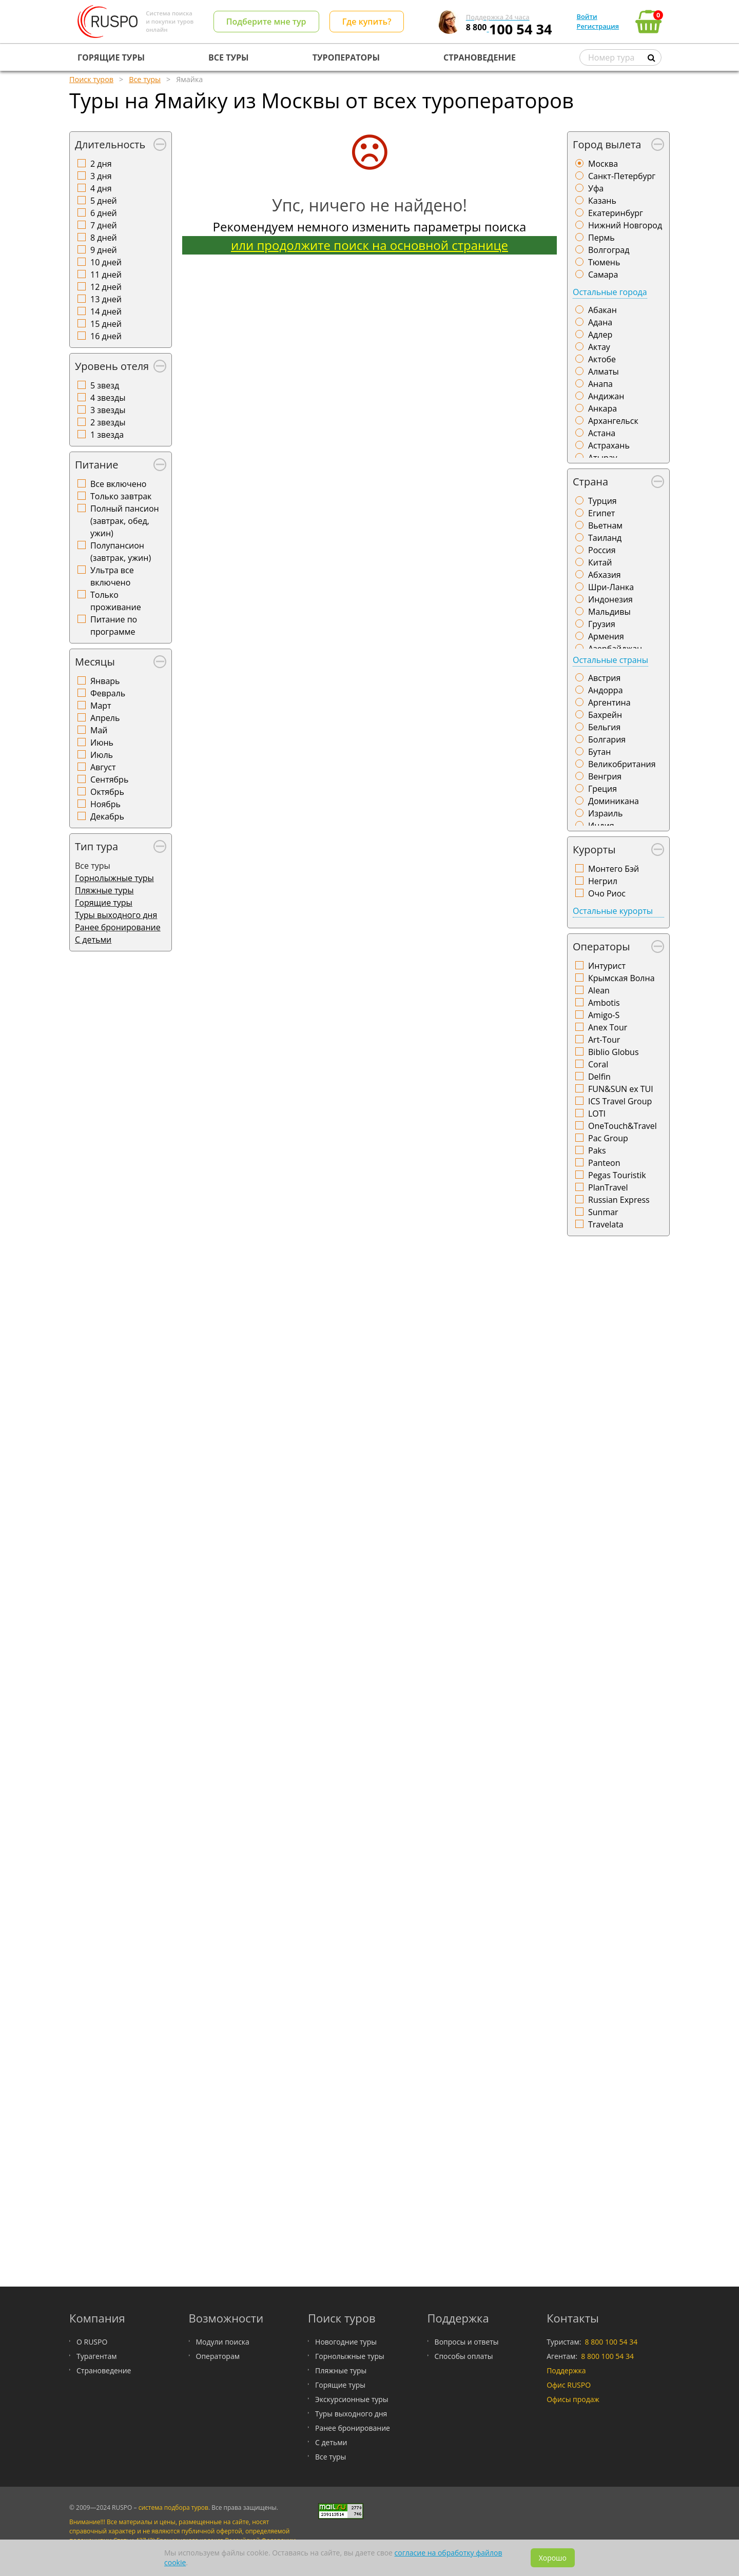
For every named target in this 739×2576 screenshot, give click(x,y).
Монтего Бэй (613, 868)
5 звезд (104, 385)
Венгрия (604, 776)
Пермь (601, 237)
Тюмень (604, 262)
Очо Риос (607, 893)
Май (98, 730)
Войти (587, 16)
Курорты (594, 849)
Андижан (606, 396)
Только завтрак (120, 496)
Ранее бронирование (118, 927)
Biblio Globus (613, 1052)
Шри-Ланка (611, 587)
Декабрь (107, 816)
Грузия (601, 624)
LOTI (597, 1113)
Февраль (107, 693)
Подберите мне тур (266, 21)
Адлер (600, 334)
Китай (600, 562)
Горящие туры (103, 902)
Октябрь (107, 791)
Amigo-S (603, 1015)
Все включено (118, 484)
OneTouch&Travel (622, 1125)
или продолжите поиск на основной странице (369, 245)
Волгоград (608, 250)
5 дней (103, 200)
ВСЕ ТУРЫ (228, 57)
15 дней (106, 323)
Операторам (218, 2356)
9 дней (103, 250)
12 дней (106, 286)
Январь (105, 681)
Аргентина (609, 702)
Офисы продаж (573, 2399)
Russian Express (619, 1199)
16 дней (106, 336)
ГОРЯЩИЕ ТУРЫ (111, 57)
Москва (603, 163)
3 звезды (107, 410)
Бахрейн (605, 714)
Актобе (602, 359)
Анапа (600, 383)
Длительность (110, 144)
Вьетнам (605, 525)
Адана (600, 322)
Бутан (599, 751)
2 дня (100, 163)
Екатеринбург (615, 213)
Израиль (605, 813)
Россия (602, 550)
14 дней (106, 311)
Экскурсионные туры (351, 2399)
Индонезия (610, 599)
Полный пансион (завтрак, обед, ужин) (124, 521)
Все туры (330, 2457)
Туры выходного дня (116, 915)
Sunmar (603, 1212)
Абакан (602, 310)
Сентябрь (109, 779)
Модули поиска (222, 2342)
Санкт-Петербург (621, 176)
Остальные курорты (613, 910)
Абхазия (604, 574)
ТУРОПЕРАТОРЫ (346, 57)
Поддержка (566, 2370)
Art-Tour (604, 1039)
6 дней (103, 213)
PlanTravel (608, 1187)
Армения (606, 636)
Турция (602, 500)
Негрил (602, 881)
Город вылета (607, 144)
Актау (599, 347)
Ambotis (604, 1002)
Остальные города (610, 292)
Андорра (605, 690)
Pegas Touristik (617, 1175)
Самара (603, 274)
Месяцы (95, 662)
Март (100, 705)
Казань (602, 200)
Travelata (606, 1224)
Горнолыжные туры (114, 878)
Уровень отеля (112, 366)
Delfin (599, 1076)
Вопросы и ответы (467, 2342)
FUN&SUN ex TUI (620, 1089)
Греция (602, 788)
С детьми (93, 939)
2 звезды (107, 422)
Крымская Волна (621, 978)
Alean (599, 990)
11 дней (106, 274)
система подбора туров (173, 2507)
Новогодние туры (346, 2342)
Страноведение (103, 2370)
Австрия (604, 678)
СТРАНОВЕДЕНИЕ (479, 57)
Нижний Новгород (625, 225)
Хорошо (553, 2558)
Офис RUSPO (569, 2385)
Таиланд (604, 537)
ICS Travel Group (620, 1101)
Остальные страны (610, 660)
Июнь (101, 742)
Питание (96, 465)
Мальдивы (609, 611)
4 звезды (107, 397)
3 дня (100, 176)
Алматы (603, 371)
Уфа (596, 188)
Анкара (602, 408)
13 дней (106, 299)
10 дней (106, 262)
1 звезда (107, 434)
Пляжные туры (104, 890)
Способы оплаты (464, 2356)
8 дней (103, 237)
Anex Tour (607, 1027)
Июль (101, 754)
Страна (590, 482)
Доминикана (613, 801)
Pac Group (608, 1138)
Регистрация (598, 26)
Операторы (601, 946)
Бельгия (604, 727)
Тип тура (96, 846)
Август (102, 767)
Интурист (607, 965)
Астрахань (609, 445)
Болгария (607, 739)
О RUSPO (91, 2342)
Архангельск (613, 420)
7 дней (103, 225)
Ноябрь (105, 804)
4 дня (100, 188)
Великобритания (622, 764)
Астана (601, 433)
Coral (598, 1064)
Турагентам (96, 2356)
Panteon (604, 1162)
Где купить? (367, 21)
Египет (601, 513)
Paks (597, 1150)
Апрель (105, 718)
